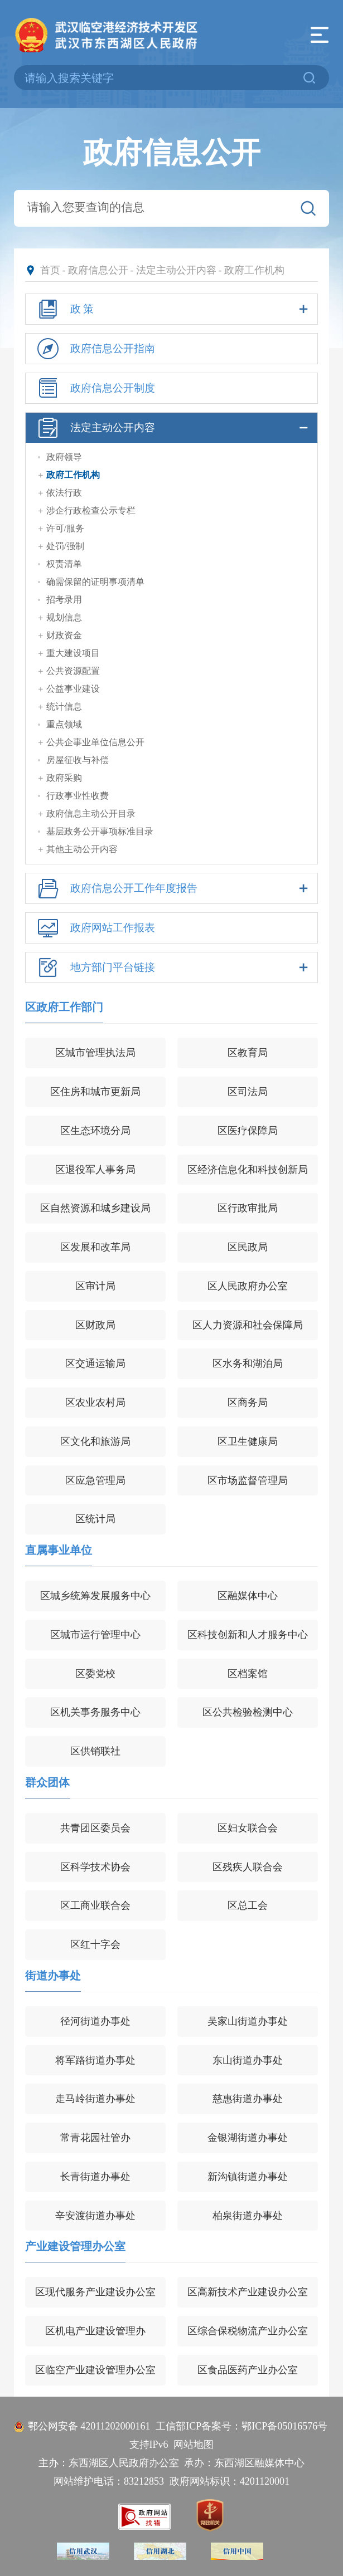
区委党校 (95, 1673)
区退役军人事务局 (95, 1169)
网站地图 (193, 2444)
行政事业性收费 (77, 795)
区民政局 (248, 1247)
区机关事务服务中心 (95, 1712)
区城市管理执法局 (95, 1052)
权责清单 (64, 564)
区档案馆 (248, 1673)
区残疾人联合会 (247, 1867)
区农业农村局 (95, 1402)
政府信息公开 (98, 270)
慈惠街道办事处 (247, 2098)
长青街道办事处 (95, 2176)
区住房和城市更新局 (95, 1091)
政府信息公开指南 (94, 349)
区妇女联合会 (248, 1828)
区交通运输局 (95, 1363)
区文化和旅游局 (95, 1441)
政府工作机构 (254, 270)
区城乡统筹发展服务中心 (95, 1595)
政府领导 (64, 457)
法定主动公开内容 (176, 270)
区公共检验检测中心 (247, 1712)
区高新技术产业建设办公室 (247, 2292)
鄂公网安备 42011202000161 (89, 2426)
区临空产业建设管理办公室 (95, 2369)
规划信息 (64, 617)
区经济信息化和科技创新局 (247, 1169)
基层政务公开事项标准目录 (99, 831)
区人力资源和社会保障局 (247, 1325)
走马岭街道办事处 (95, 2098)
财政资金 (64, 635)
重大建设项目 (73, 653)
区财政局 (95, 1325)
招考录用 (64, 599)
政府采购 (64, 778)
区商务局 (248, 1402)
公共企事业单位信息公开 (95, 742)
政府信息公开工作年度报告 (171, 888)
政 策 (171, 309)
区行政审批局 (248, 1208)
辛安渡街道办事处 (95, 2215)
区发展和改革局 (95, 1247)
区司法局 (248, 1091)
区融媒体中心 (248, 1595)
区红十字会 (95, 1944)
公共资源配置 (73, 671)
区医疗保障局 (248, 1130)
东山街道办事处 (247, 2060)
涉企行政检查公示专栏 (91, 510)
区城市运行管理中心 (95, 1634)
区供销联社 (95, 1751)
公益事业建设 (73, 688)
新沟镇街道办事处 (247, 2176)
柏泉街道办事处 (247, 2215)
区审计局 (95, 1286)
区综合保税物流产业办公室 (247, 2331)
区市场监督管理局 (247, 1480)
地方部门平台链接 (171, 967)
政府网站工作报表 (94, 928)
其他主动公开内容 (82, 849)
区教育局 (248, 1052)
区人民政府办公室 (247, 1286)
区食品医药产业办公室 (247, 2369)
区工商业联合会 (95, 1905)
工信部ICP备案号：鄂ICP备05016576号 (241, 2426)
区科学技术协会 (95, 1867)
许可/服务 (65, 528)
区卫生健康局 (248, 1441)
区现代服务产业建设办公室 (95, 2292)
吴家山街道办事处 (247, 2021)
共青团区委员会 (95, 1828)
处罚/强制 (65, 546)
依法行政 (64, 492)
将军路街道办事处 (95, 2060)
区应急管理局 (95, 1480)
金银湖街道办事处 (247, 2137)
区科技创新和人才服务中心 (247, 1634)
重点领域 (64, 724)
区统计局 (95, 1518)
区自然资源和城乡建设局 (95, 1208)
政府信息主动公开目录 (91, 813)
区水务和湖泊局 (247, 1363)
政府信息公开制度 (94, 388)
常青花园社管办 (95, 2137)
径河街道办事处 (95, 2021)
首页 (50, 270)
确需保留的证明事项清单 (95, 581)
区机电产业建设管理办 (95, 2331)
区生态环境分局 (95, 1130)
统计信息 (64, 706)
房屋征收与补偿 (77, 760)
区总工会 (248, 1905)
